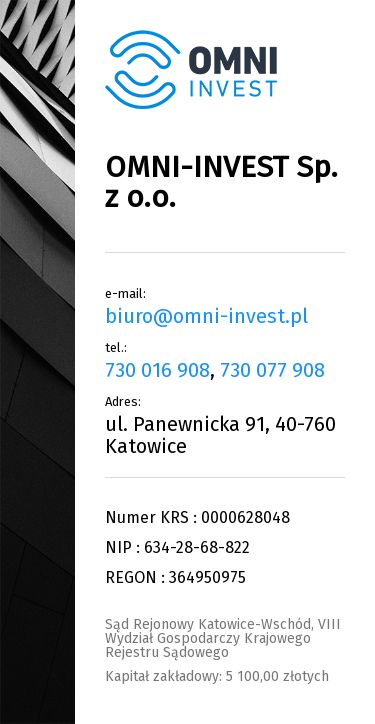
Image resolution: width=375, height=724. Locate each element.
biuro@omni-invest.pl (206, 316)
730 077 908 (272, 370)
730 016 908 (157, 370)
